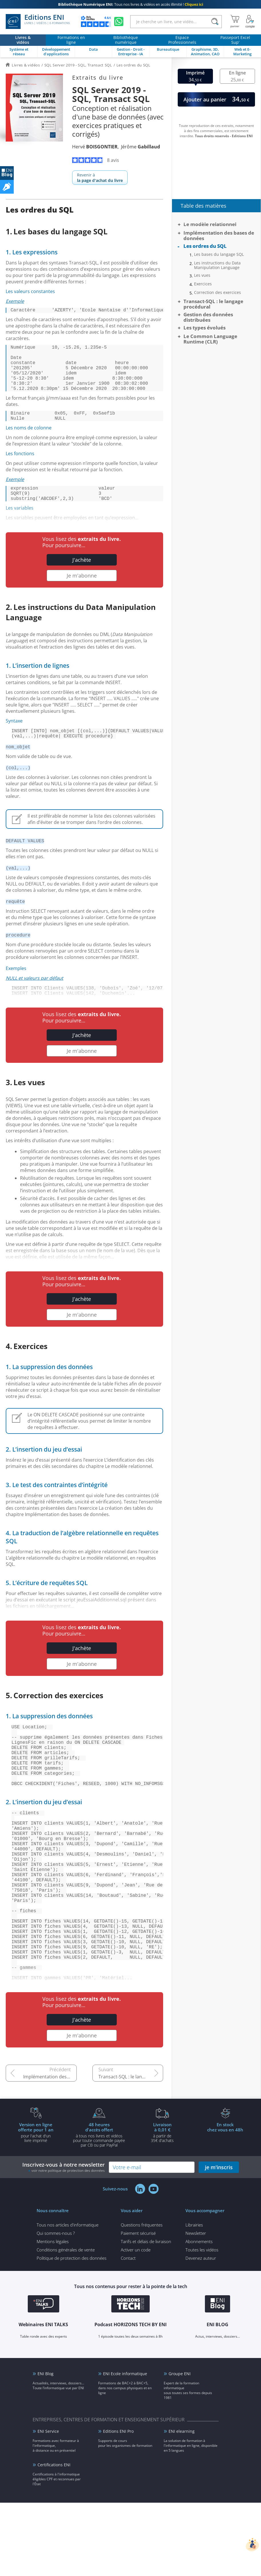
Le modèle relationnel (209, 224)
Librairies (194, 2298)
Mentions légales (53, 2315)
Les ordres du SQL (205, 246)
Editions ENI (38, 21)
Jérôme (140, 147)
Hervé (95, 147)
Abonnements (199, 2315)
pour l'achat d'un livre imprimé (36, 2205)
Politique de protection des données (71, 2331)
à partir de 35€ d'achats (162, 2205)
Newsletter (195, 2306)
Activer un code (136, 2323)
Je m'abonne (82, 592)
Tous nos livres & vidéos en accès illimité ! (130, 4)
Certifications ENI (53, 2538)
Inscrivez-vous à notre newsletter (63, 2240)
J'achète (81, 577)
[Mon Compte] (250, 21)
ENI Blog (45, 2447)
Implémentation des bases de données (50, 2150)
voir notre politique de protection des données (68, 2243)
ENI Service (48, 2504)
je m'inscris (219, 2240)
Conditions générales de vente (66, 2323)
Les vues (202, 275)
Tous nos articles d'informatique (67, 2298)
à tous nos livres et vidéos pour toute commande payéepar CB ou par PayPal (99, 2208)
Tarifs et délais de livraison (146, 2315)
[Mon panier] (234, 21)
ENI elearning (182, 2504)
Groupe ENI (180, 2447)
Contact (128, 2331)
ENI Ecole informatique (125, 2447)
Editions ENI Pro (118, 2504)
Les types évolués (204, 327)
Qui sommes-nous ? (56, 2306)
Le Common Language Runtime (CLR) (210, 338)
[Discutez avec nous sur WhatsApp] (118, 21)
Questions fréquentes (142, 2298)
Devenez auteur (200, 2331)
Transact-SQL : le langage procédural (130, 2150)
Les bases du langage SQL (219, 254)
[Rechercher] (214, 21)
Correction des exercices (217, 292)
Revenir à (100, 177)
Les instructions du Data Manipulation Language (217, 265)
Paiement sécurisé (138, 2306)
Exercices (203, 284)
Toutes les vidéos (201, 2323)
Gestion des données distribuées (208, 317)
